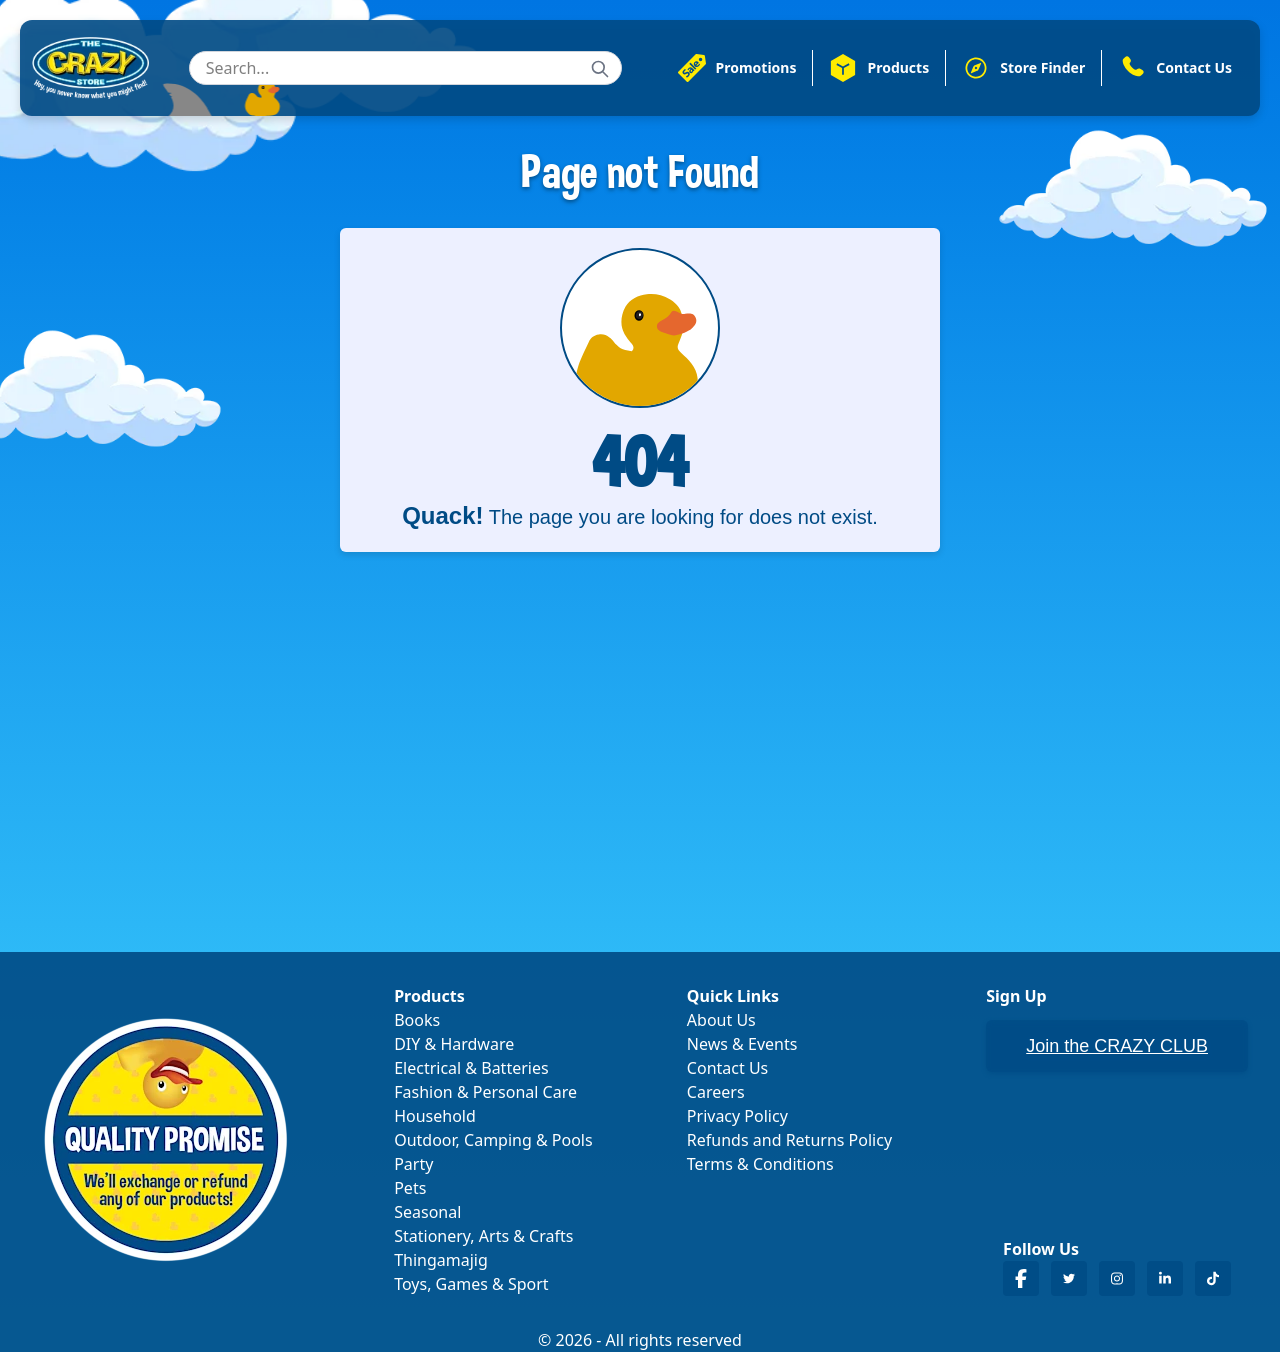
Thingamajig (441, 1260)
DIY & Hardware (454, 1044)
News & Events (742, 1044)
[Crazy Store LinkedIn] (1165, 1278)
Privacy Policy (737, 1116)
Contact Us (727, 1068)
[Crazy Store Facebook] (1021, 1278)
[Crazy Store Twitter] (1069, 1278)
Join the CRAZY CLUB (1117, 1046)
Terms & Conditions (760, 1164)
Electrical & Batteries (471, 1068)
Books (417, 1020)
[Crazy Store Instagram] (1117, 1278)
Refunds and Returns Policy (789, 1140)
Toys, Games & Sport (471, 1284)
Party (413, 1164)
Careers (716, 1092)
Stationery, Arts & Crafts (483, 1236)
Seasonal (427, 1212)
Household (435, 1116)
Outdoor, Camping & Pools (493, 1140)
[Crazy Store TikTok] (1213, 1278)
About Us (721, 1020)
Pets (410, 1188)
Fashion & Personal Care (485, 1092)
